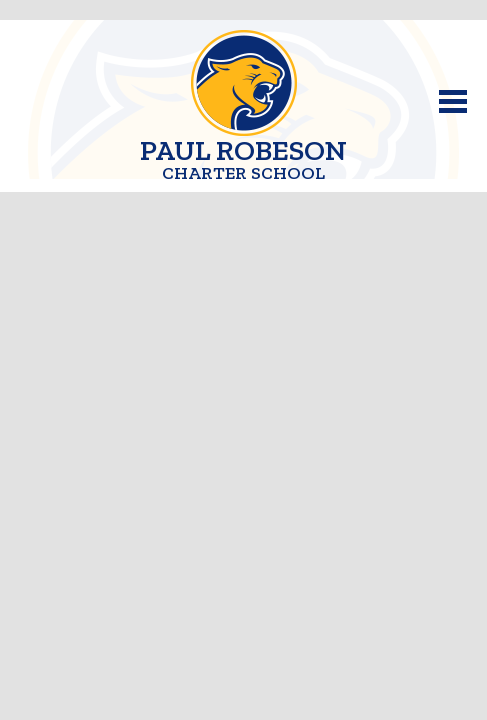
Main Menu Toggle (453, 101)
